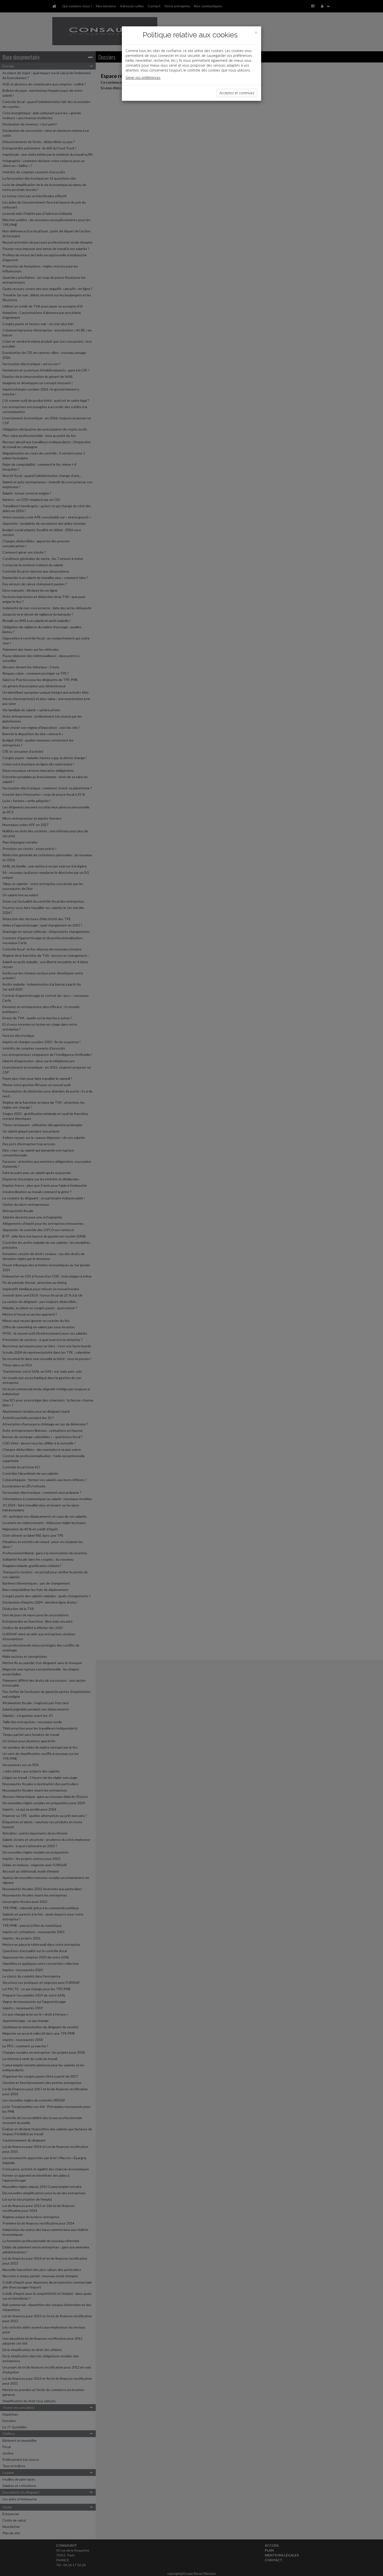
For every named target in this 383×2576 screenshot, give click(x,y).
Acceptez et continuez (236, 93)
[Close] (256, 32)
